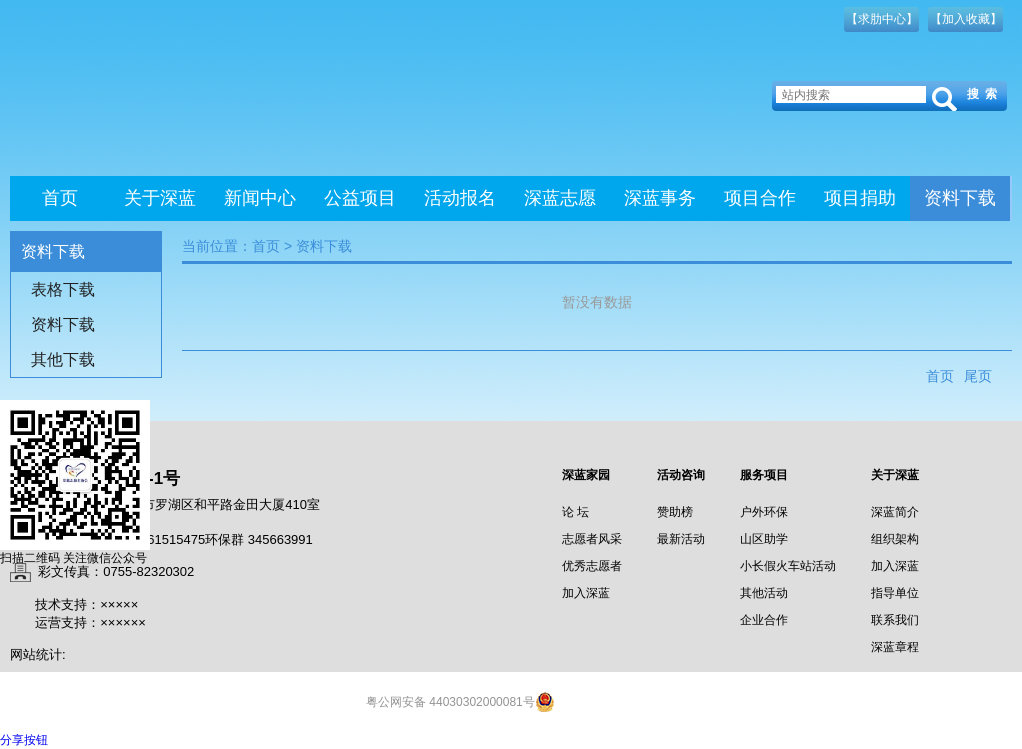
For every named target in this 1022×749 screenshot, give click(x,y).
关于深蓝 (160, 198)
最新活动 (681, 539)
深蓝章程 (895, 647)
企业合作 (764, 620)
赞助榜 (675, 512)
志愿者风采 (592, 539)
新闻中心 (260, 198)
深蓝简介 (895, 512)
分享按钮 (24, 740)
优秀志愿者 (592, 566)
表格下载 (63, 289)
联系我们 (895, 620)
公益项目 (360, 198)
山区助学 (764, 539)
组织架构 (895, 539)
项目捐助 (860, 198)
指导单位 (895, 593)
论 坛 (575, 512)
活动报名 (460, 198)
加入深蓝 (586, 593)
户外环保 (764, 512)
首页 (60, 198)
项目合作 (760, 198)
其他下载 (63, 359)
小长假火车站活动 (788, 566)
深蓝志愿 (560, 198)
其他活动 (764, 593)
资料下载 (960, 198)
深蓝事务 (660, 198)
